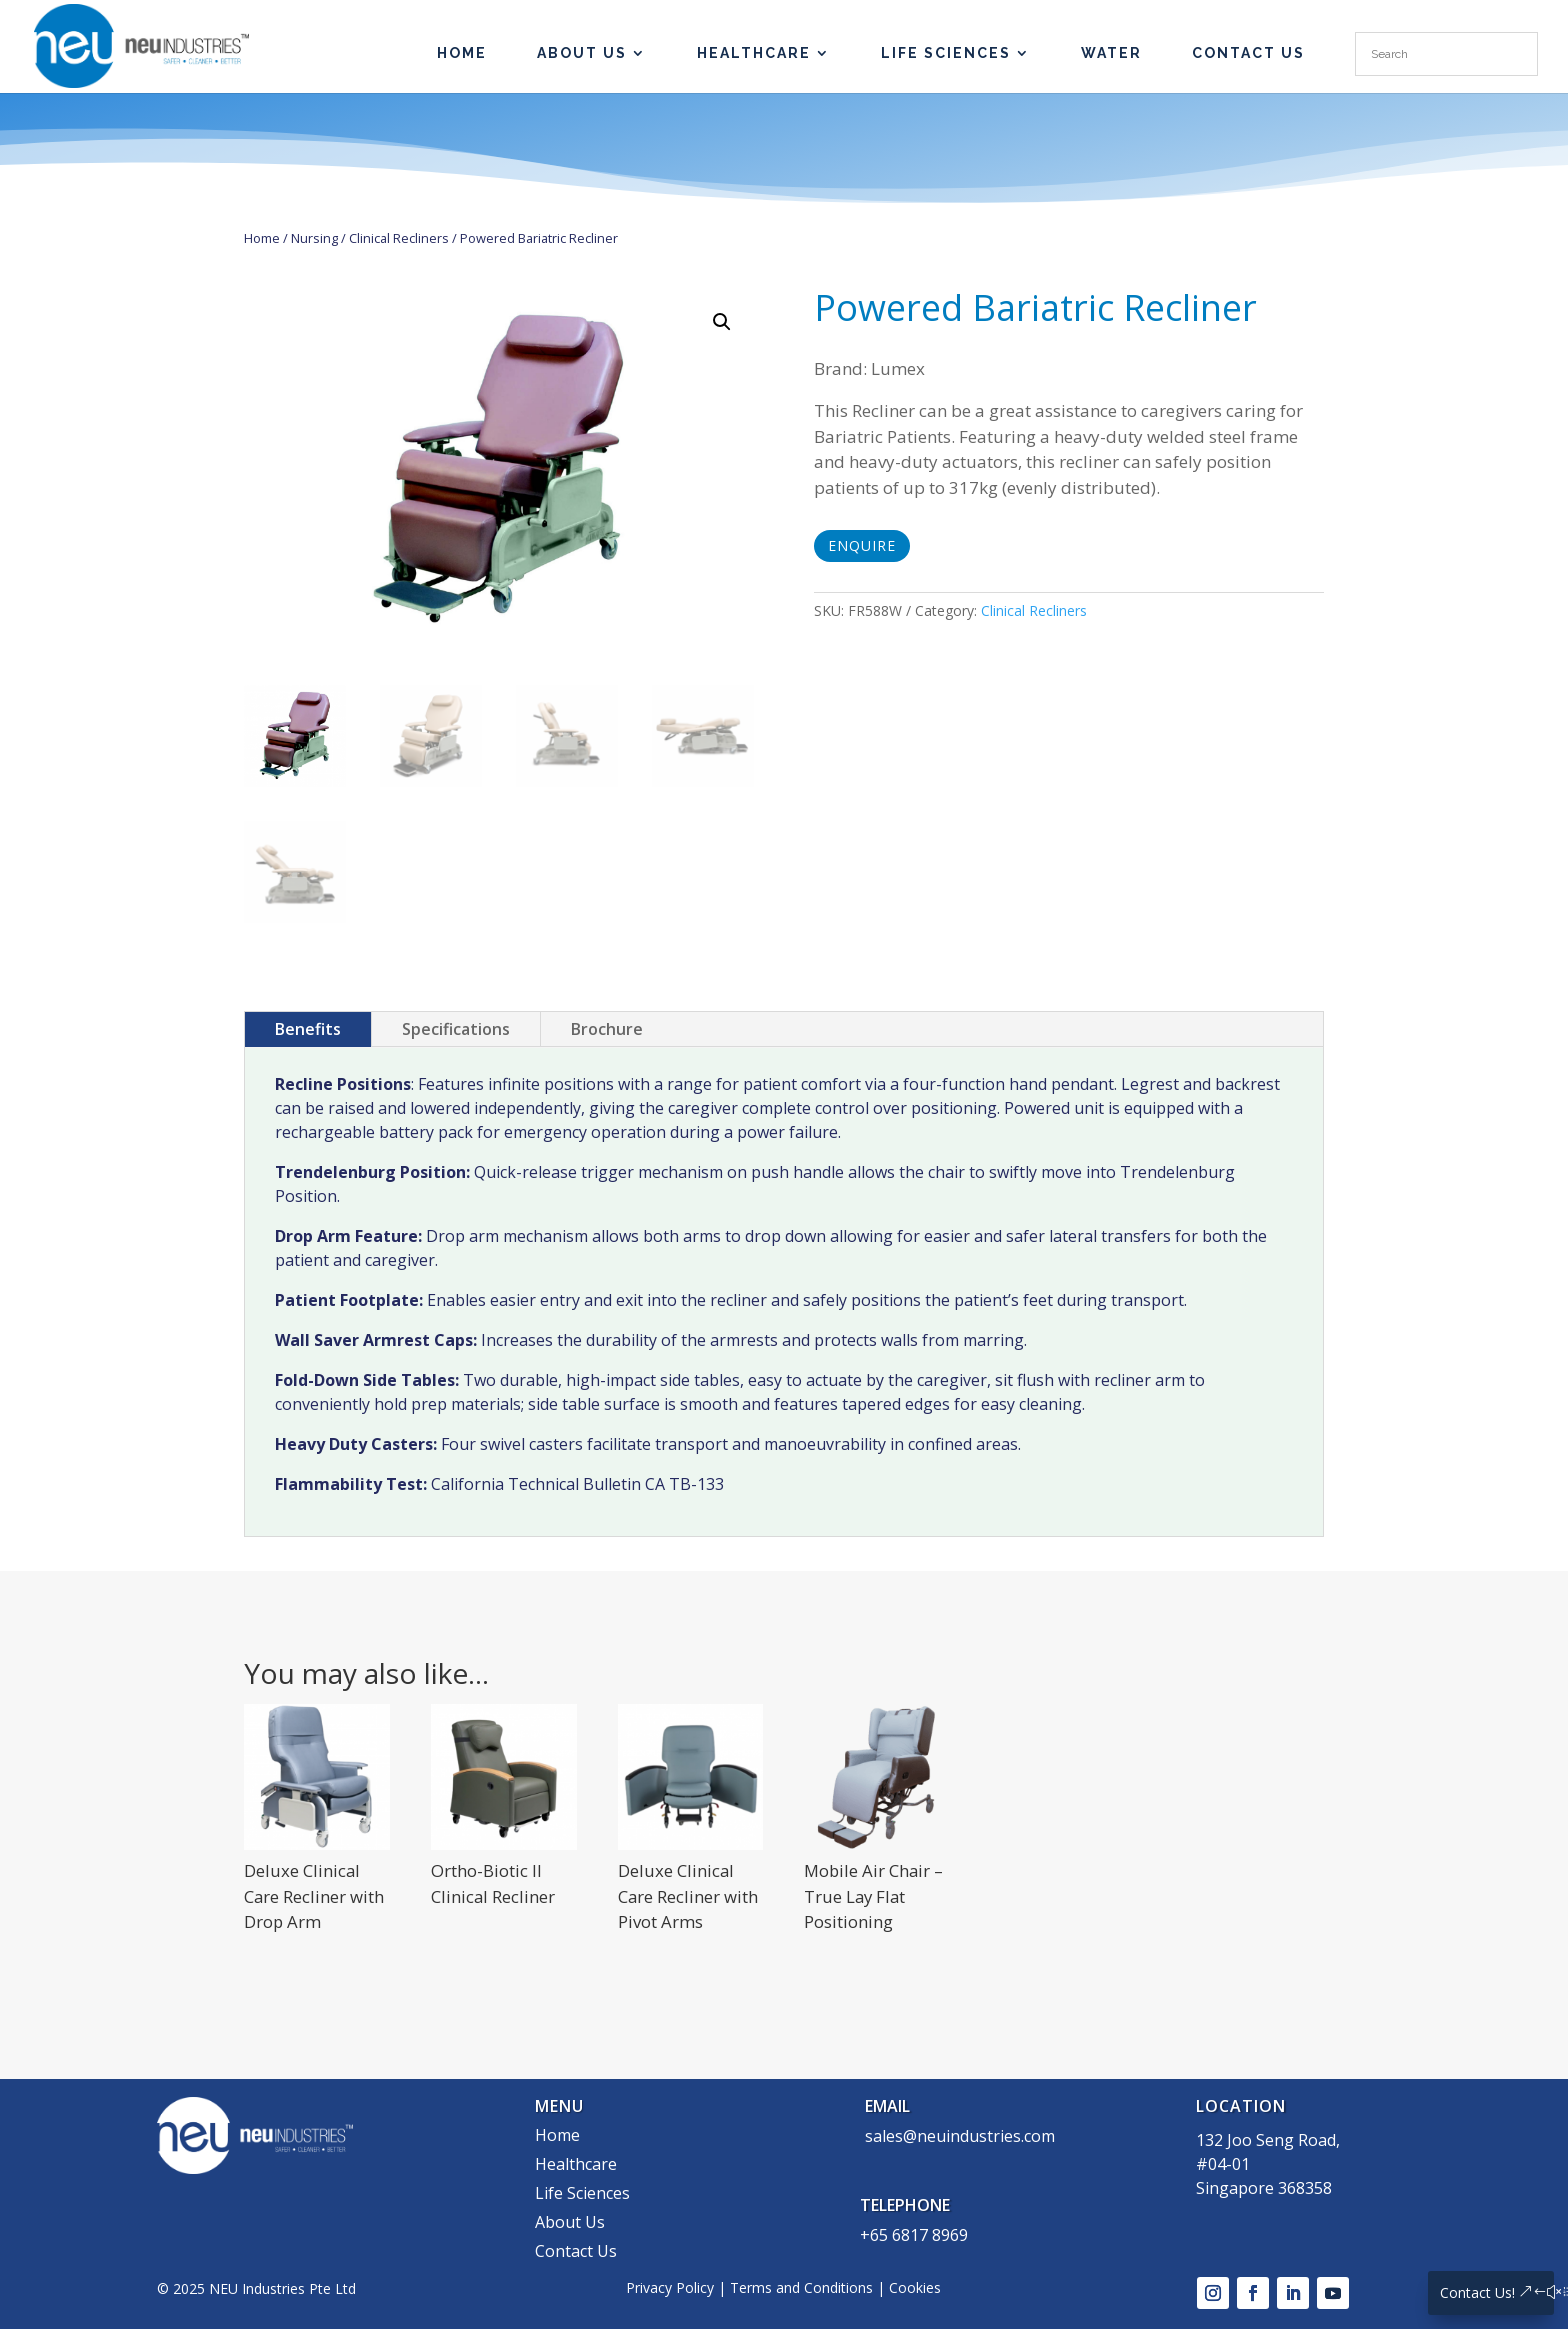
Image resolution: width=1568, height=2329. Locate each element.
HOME (462, 53)
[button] (722, 322)
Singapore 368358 (1264, 2188)
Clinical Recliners (399, 238)
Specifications (456, 1029)
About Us (582, 53)
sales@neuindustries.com (960, 2136)
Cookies (915, 2287)
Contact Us (1248, 53)
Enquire (862, 545)
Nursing (314, 238)
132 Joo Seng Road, (1268, 2140)
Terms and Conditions (801, 2287)
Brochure (607, 1029)
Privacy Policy (670, 2287)
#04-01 (1223, 2164)
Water (1111, 53)
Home (262, 238)
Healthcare (754, 53)
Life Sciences (946, 53)
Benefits (308, 1029)
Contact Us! (1477, 2292)
